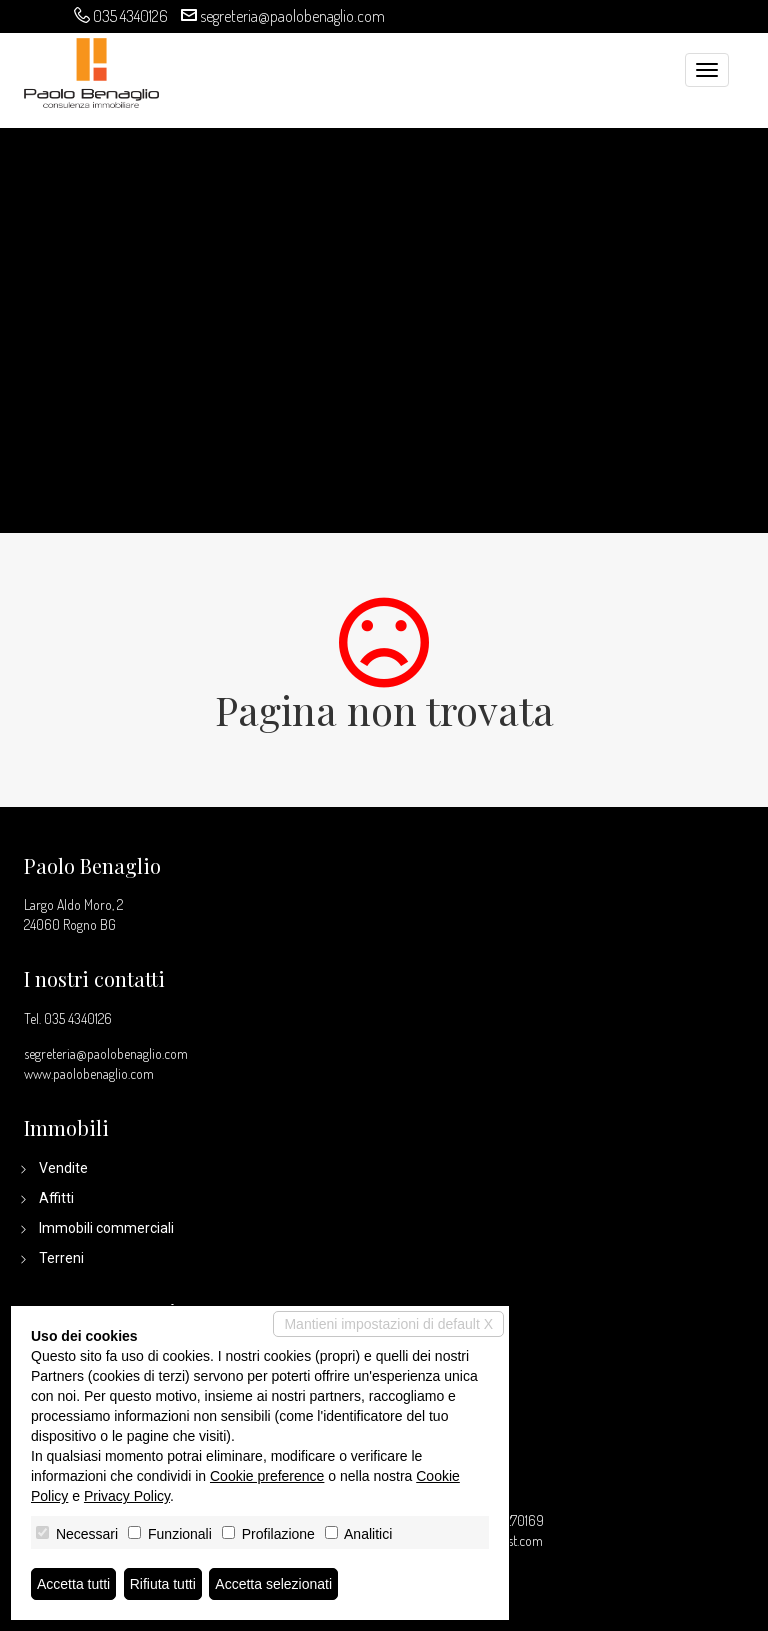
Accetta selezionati (273, 1584)
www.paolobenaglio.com (89, 1073)
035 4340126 (130, 16)
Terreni (61, 1258)
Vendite (63, 1168)
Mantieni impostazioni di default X (388, 1324)
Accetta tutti (73, 1584)
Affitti (56, 1198)
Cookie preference (267, 1476)
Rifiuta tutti (163, 1584)
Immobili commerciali (106, 1228)
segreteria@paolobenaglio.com (292, 16)
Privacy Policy (127, 1496)
